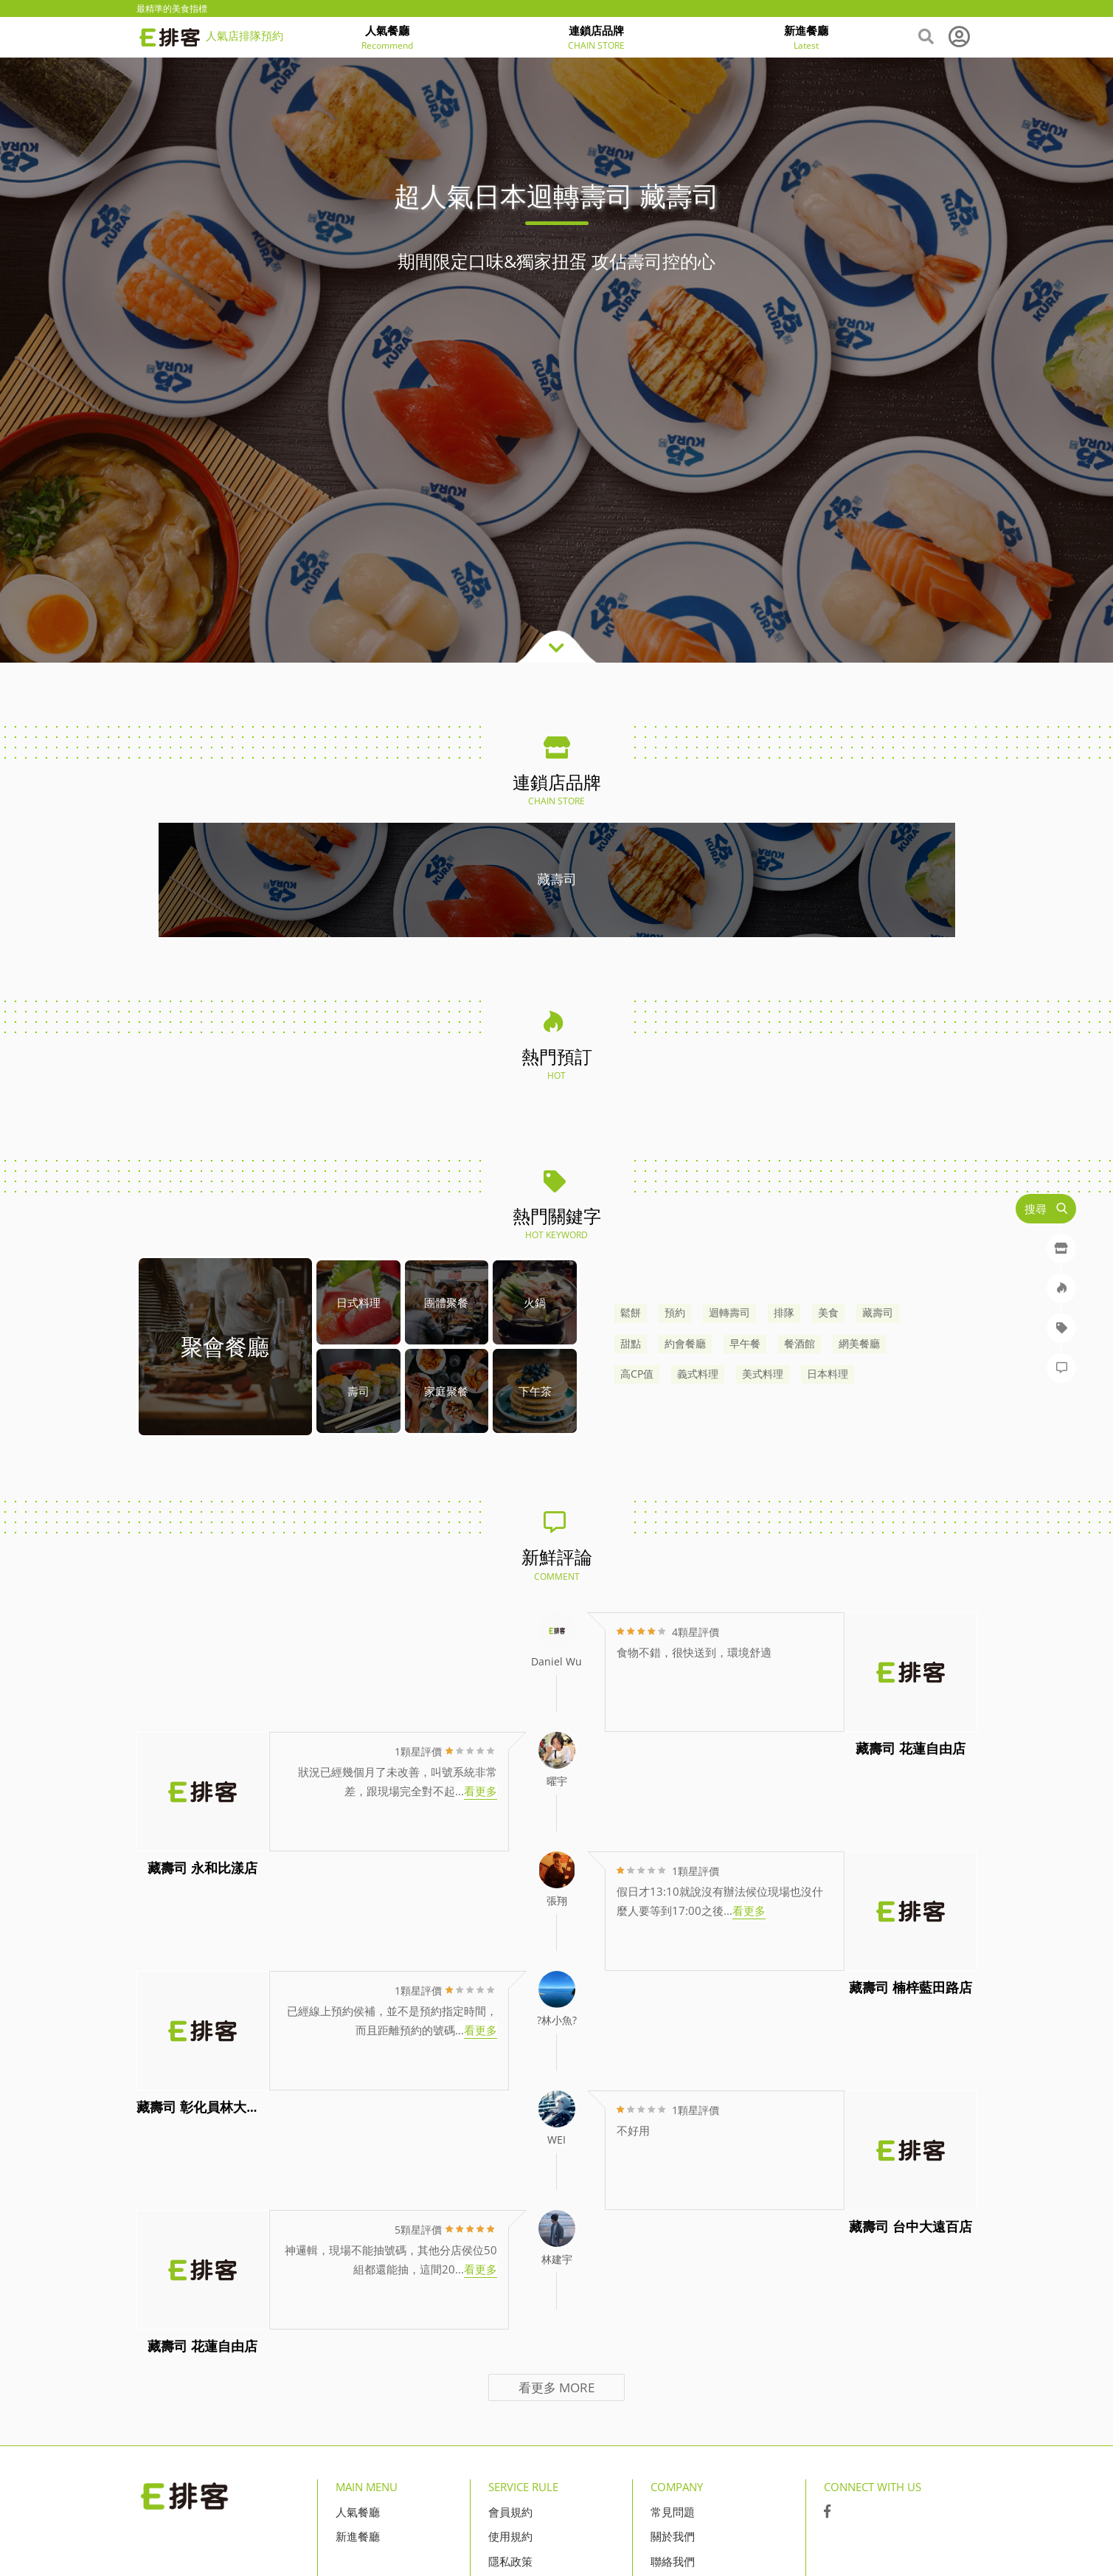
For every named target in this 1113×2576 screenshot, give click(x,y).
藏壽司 (877, 1312)
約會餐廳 (685, 1343)
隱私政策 (510, 2561)
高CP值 (636, 1374)
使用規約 (510, 2536)
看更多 (556, 2387)
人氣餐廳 (358, 2511)
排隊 (784, 1312)
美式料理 (762, 1374)
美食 (828, 1312)
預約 (675, 1312)
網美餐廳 (859, 1343)
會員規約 (510, 2511)
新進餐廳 (358, 2536)
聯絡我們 (673, 2561)
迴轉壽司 (729, 1312)
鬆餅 (630, 1312)
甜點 (630, 1343)
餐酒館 (799, 1343)
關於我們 (673, 2536)
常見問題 (673, 2511)
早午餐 (744, 1343)
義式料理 (697, 1374)
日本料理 (827, 1374)
